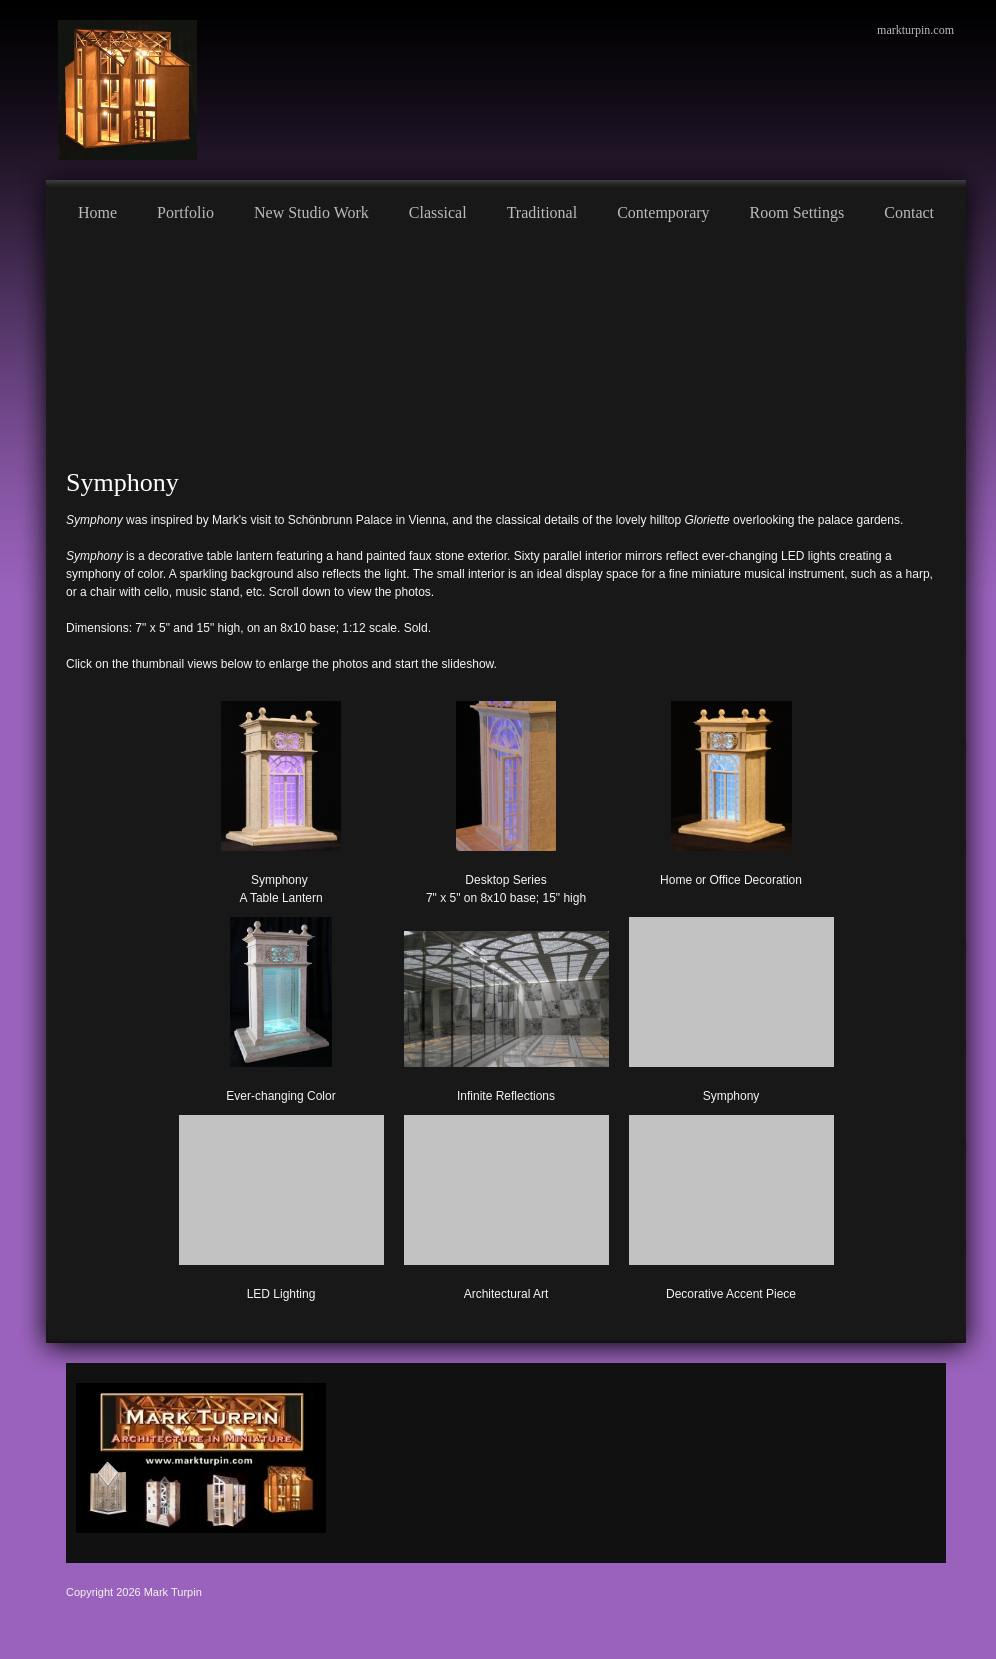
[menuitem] (97, 210)
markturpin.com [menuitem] (915, 30)
